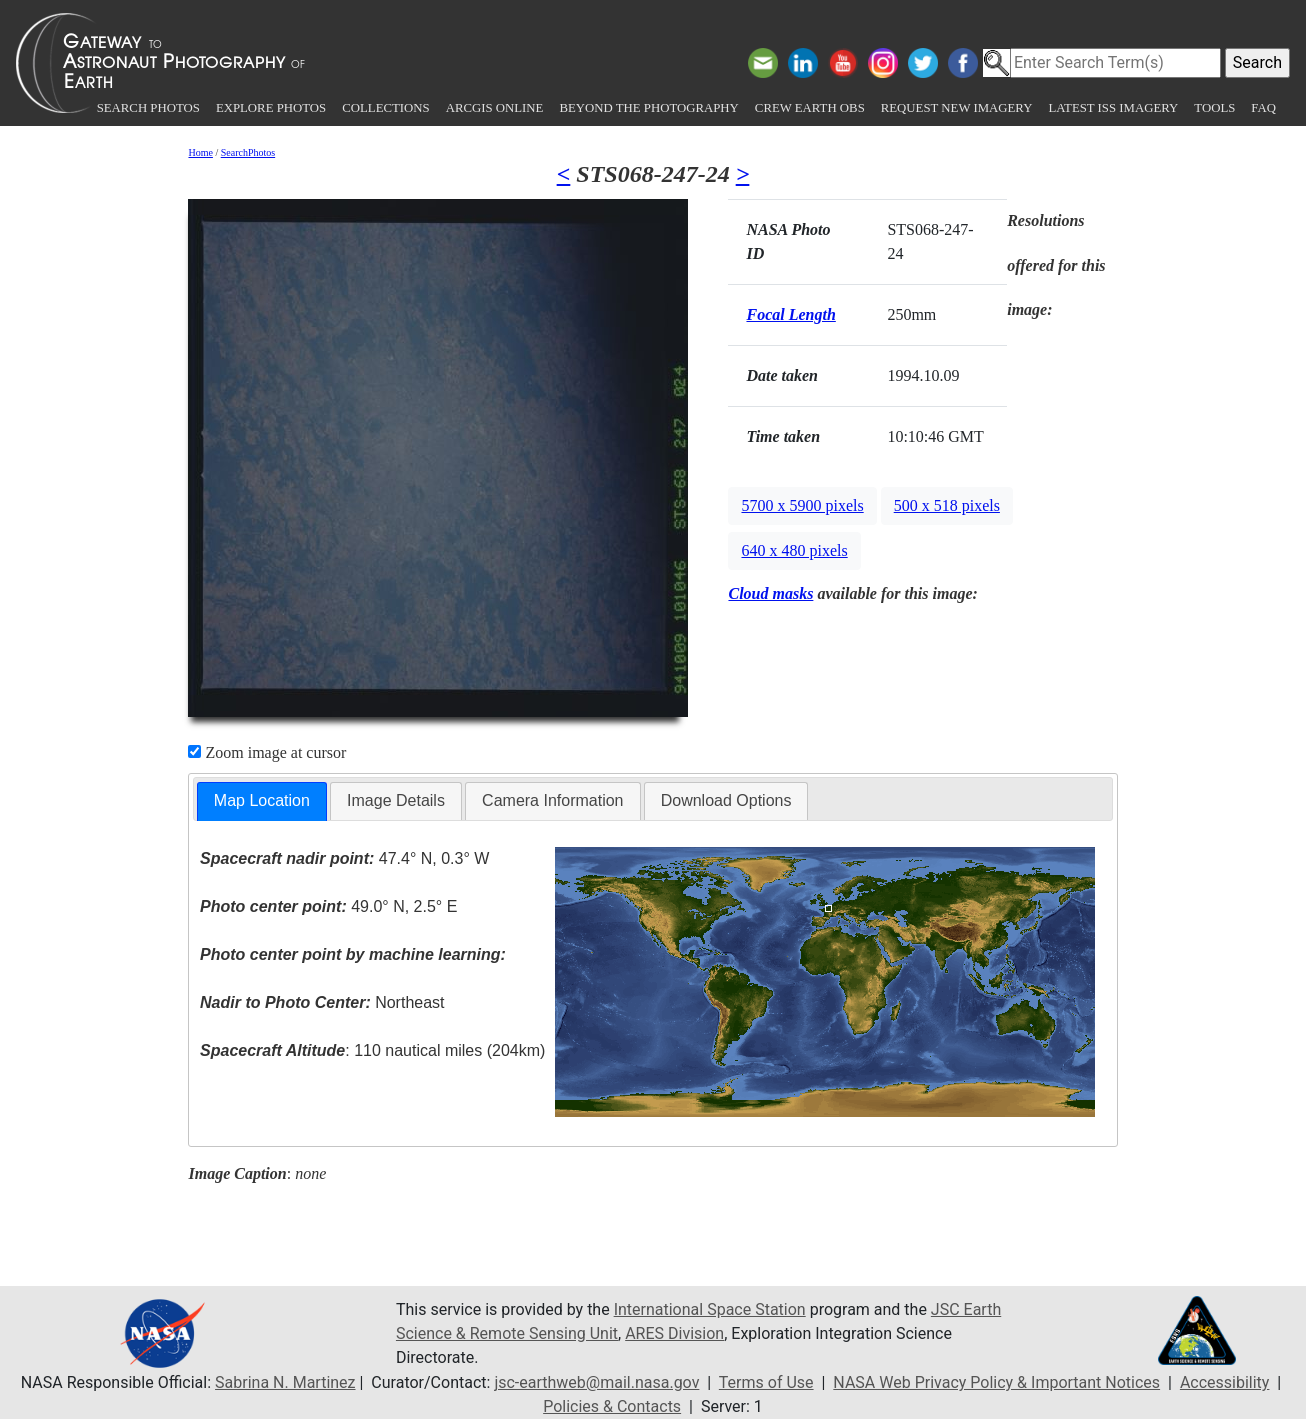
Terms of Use (766, 1382)
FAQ (1263, 108)
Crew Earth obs (810, 108)
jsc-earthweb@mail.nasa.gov (596, 1382)
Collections (385, 108)
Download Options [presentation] (726, 800)
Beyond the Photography (648, 108)
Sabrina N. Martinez (285, 1382)
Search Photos (148, 108)
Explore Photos (271, 108)
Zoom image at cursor (267, 752)
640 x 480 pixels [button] (794, 550)
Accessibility (1225, 1382)
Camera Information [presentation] (552, 800)
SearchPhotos (248, 152)
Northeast (322, 1002)
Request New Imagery (957, 108)
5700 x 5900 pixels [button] (802, 505)
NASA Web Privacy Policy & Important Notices (996, 1382)
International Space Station (710, 1309)
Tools (1214, 108)
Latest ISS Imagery (1113, 108)
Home (200, 152)
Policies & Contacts (612, 1406)
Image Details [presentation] (396, 800)
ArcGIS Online (495, 108)
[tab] (262, 801)
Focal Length (790, 314)
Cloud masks (770, 593)
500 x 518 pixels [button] (947, 505)
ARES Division (674, 1333)
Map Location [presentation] (262, 800)
